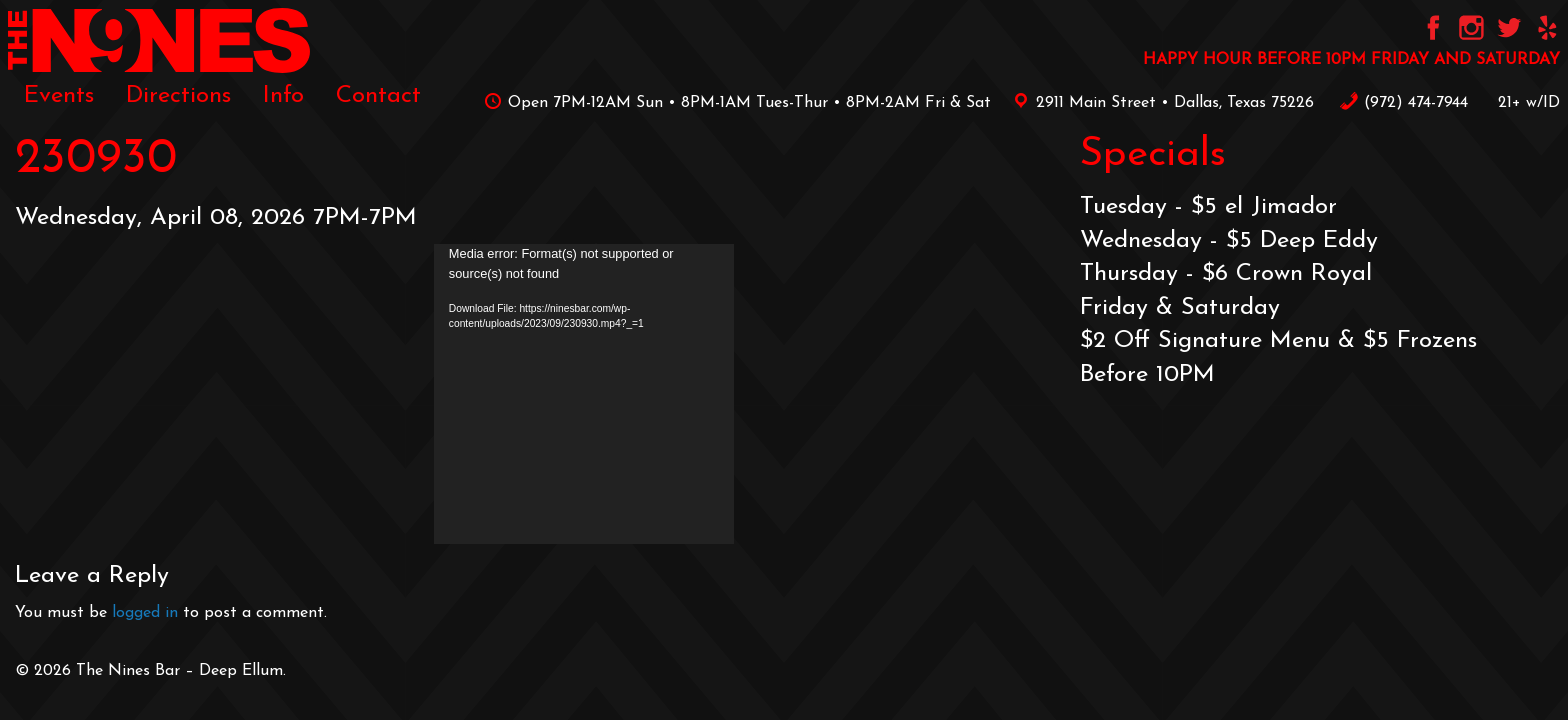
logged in (145, 613)
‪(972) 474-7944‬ (1403, 103)
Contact (378, 96)
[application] (584, 394)
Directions (178, 96)
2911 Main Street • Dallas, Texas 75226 (1160, 103)
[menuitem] (59, 96)
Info (283, 96)
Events (59, 96)
